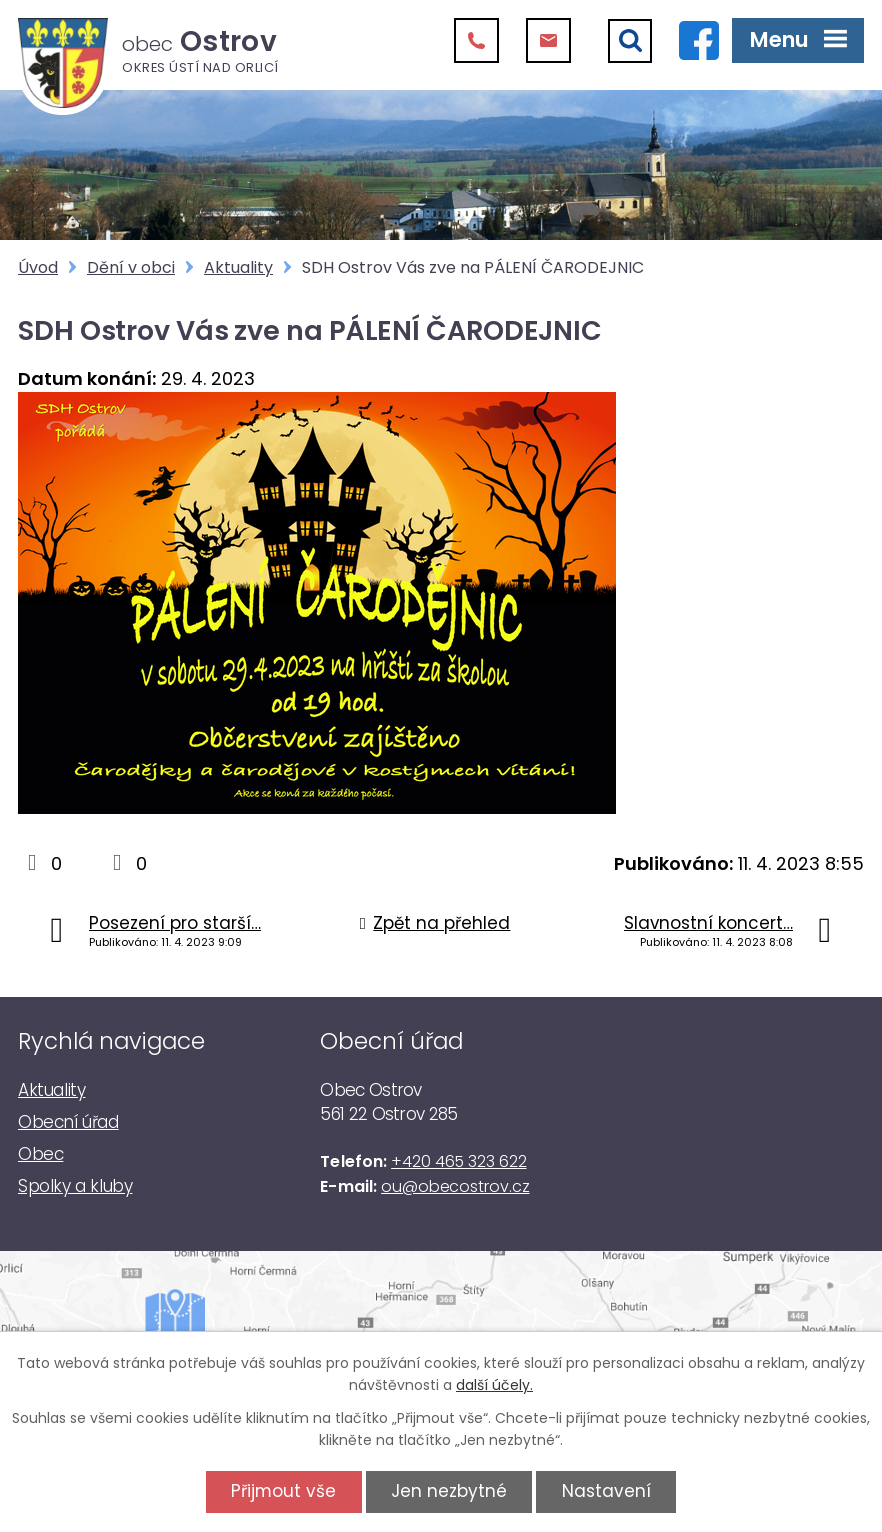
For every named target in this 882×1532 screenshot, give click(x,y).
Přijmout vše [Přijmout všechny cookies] (283, 1491)
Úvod (38, 267)
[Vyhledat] (630, 41)
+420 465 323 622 (458, 1161)
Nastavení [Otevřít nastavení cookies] (606, 1491)
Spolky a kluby (75, 1186)
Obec (40, 1154)
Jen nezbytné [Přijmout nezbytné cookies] (449, 1491)
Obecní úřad (68, 1122)
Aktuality (238, 267)
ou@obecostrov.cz (455, 1186)
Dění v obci (131, 267)
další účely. (494, 1385)
